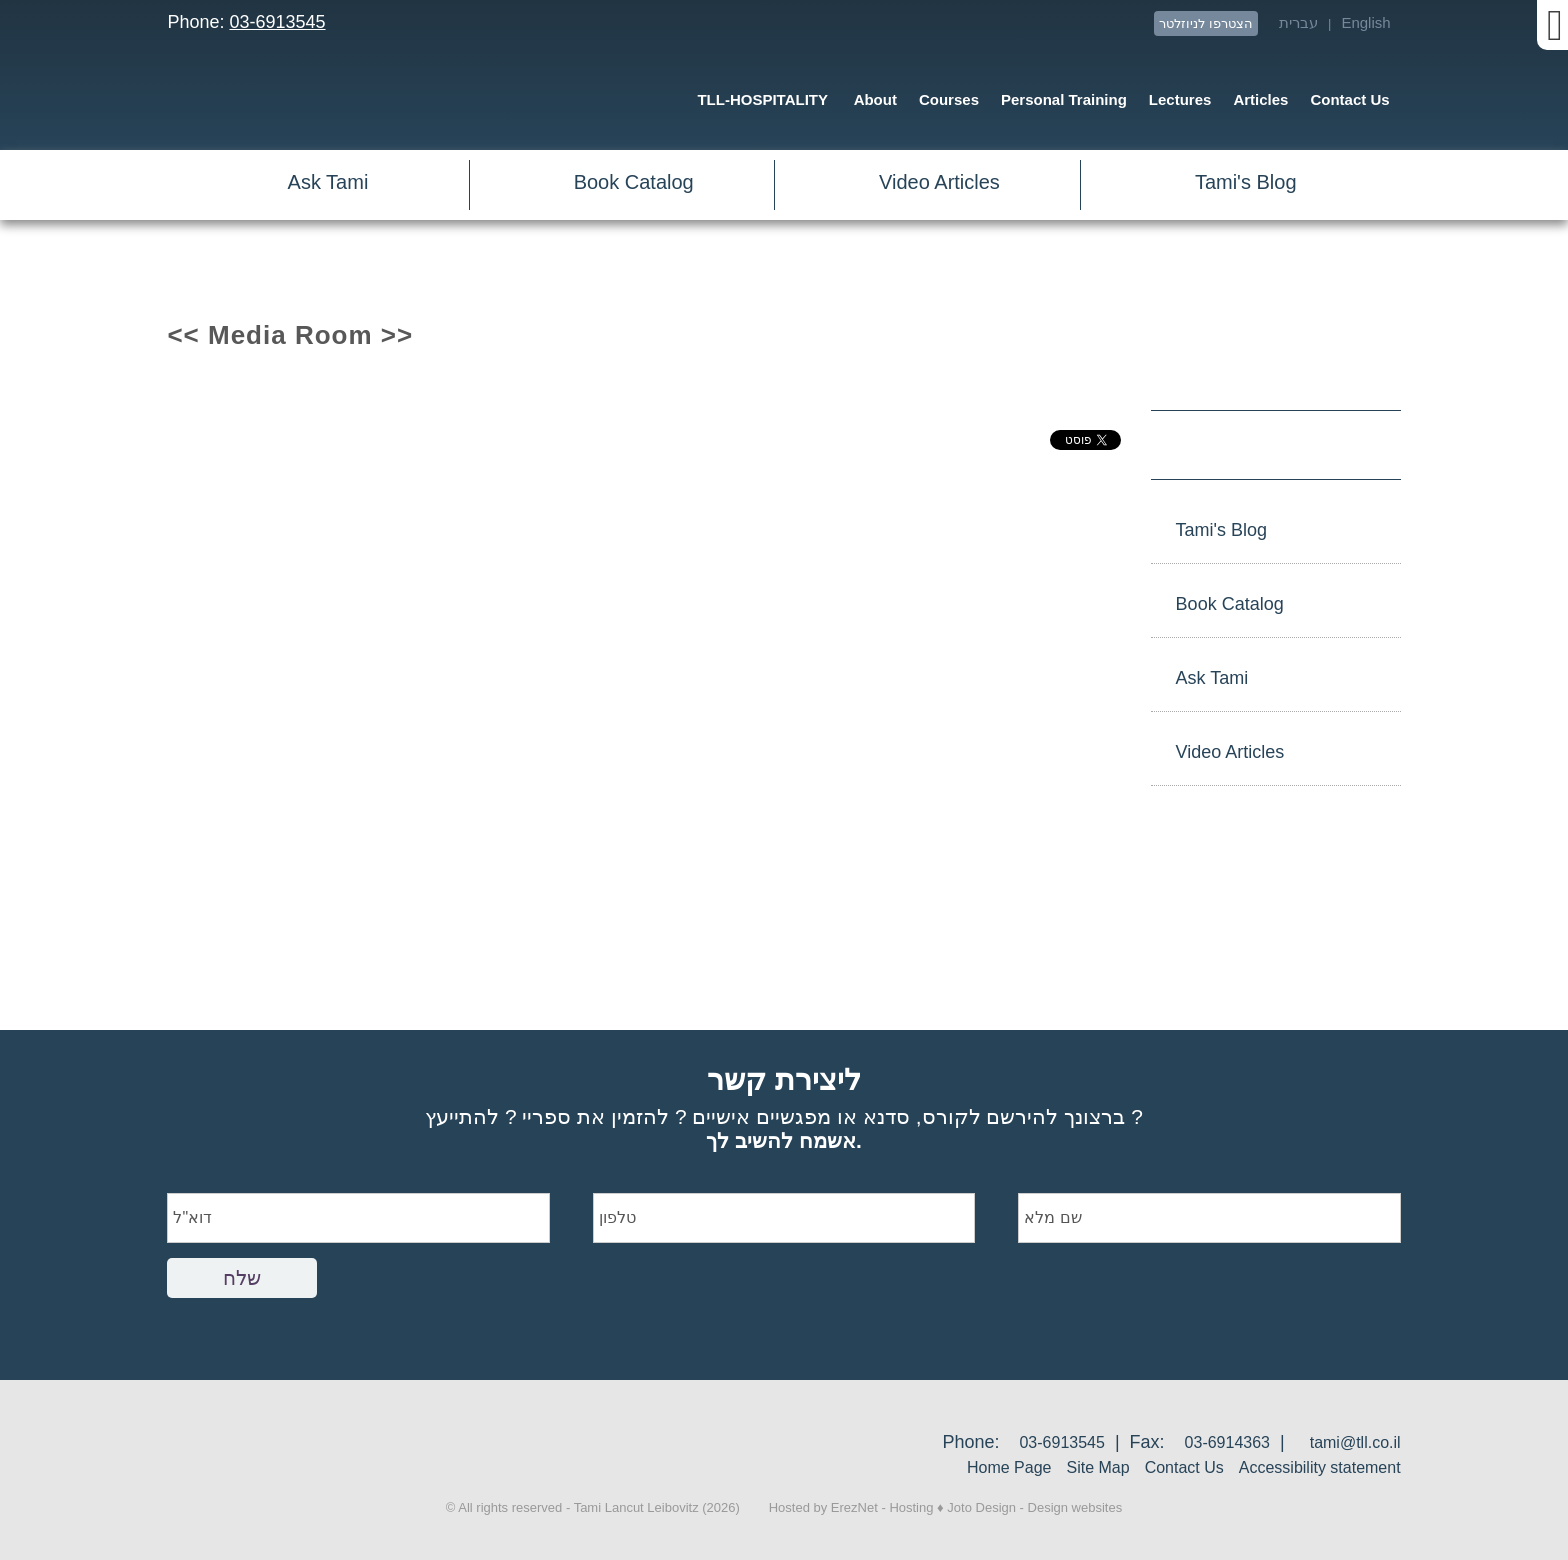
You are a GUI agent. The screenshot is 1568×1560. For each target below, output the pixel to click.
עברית (1298, 22)
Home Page (1009, 1467)
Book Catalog (634, 182)
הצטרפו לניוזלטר (1206, 23)
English (1365, 22)
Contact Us (1184, 1467)
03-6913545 (277, 22)
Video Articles (939, 182)
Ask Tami (328, 182)
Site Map (1097, 1467)
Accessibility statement (1320, 1467)
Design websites (1075, 1507)
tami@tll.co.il (1355, 1442)
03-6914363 (1227, 1442)
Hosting (911, 1507)
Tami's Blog (1246, 182)
